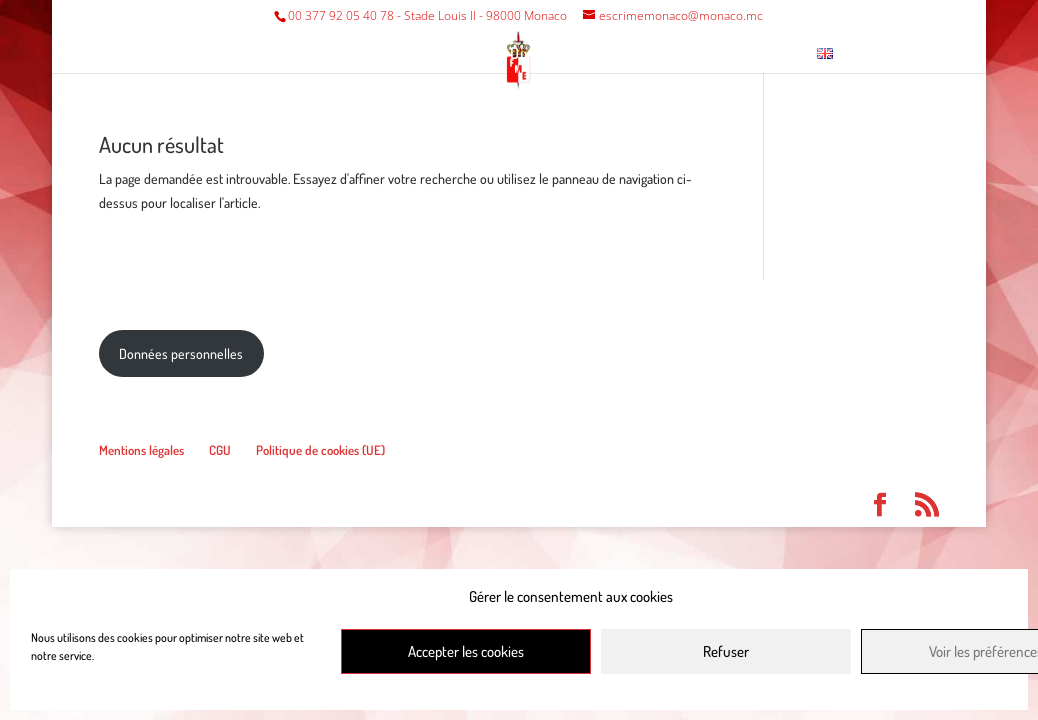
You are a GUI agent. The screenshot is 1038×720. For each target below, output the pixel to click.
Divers (533, 54)
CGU (220, 450)
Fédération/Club (263, 54)
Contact (764, 54)
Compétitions (416, 54)
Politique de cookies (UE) (320, 450)
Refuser (726, 651)
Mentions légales (141, 450)
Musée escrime (656, 54)
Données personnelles (181, 353)
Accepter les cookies (466, 651)
